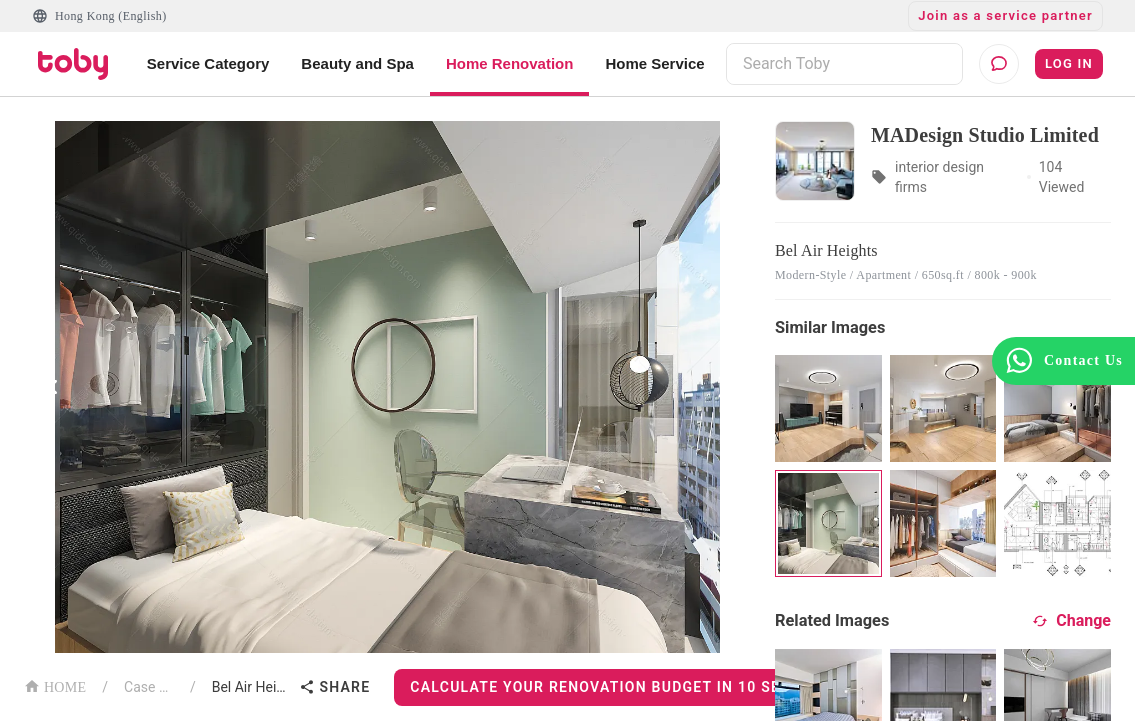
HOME (55, 685)
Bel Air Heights (252, 687)
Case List (149, 687)
